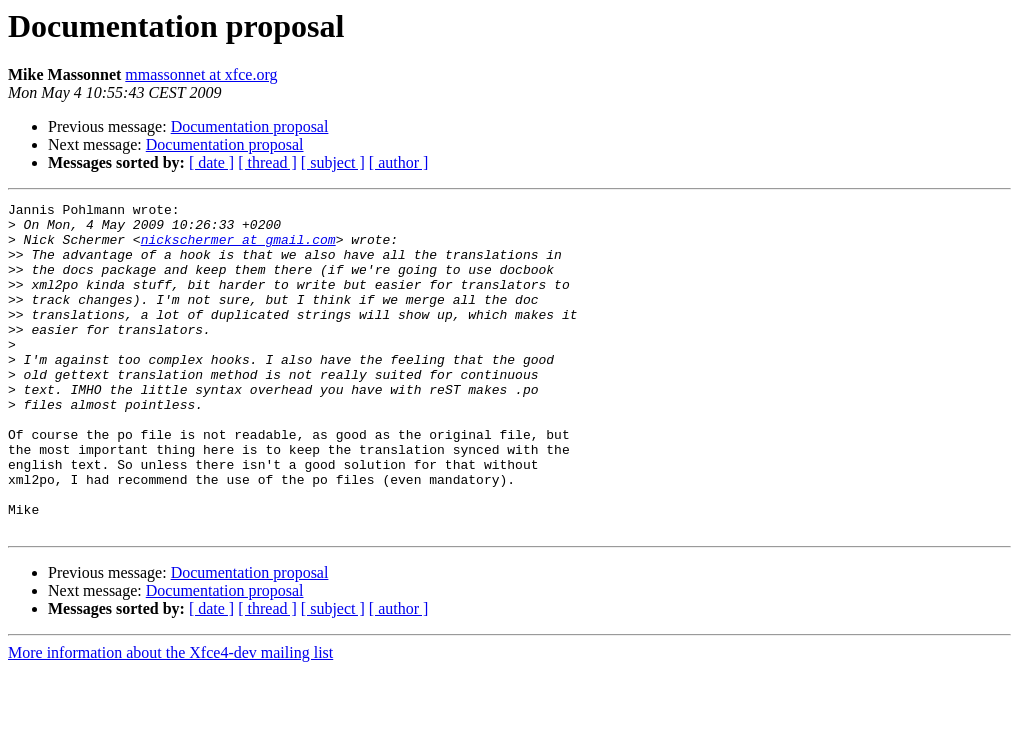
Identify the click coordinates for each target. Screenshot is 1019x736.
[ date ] (211, 162)
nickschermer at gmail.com (238, 248)
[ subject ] (333, 162)
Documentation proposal (250, 126)
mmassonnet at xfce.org (201, 74)
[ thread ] (267, 162)
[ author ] (399, 162)
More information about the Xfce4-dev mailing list (170, 718)
